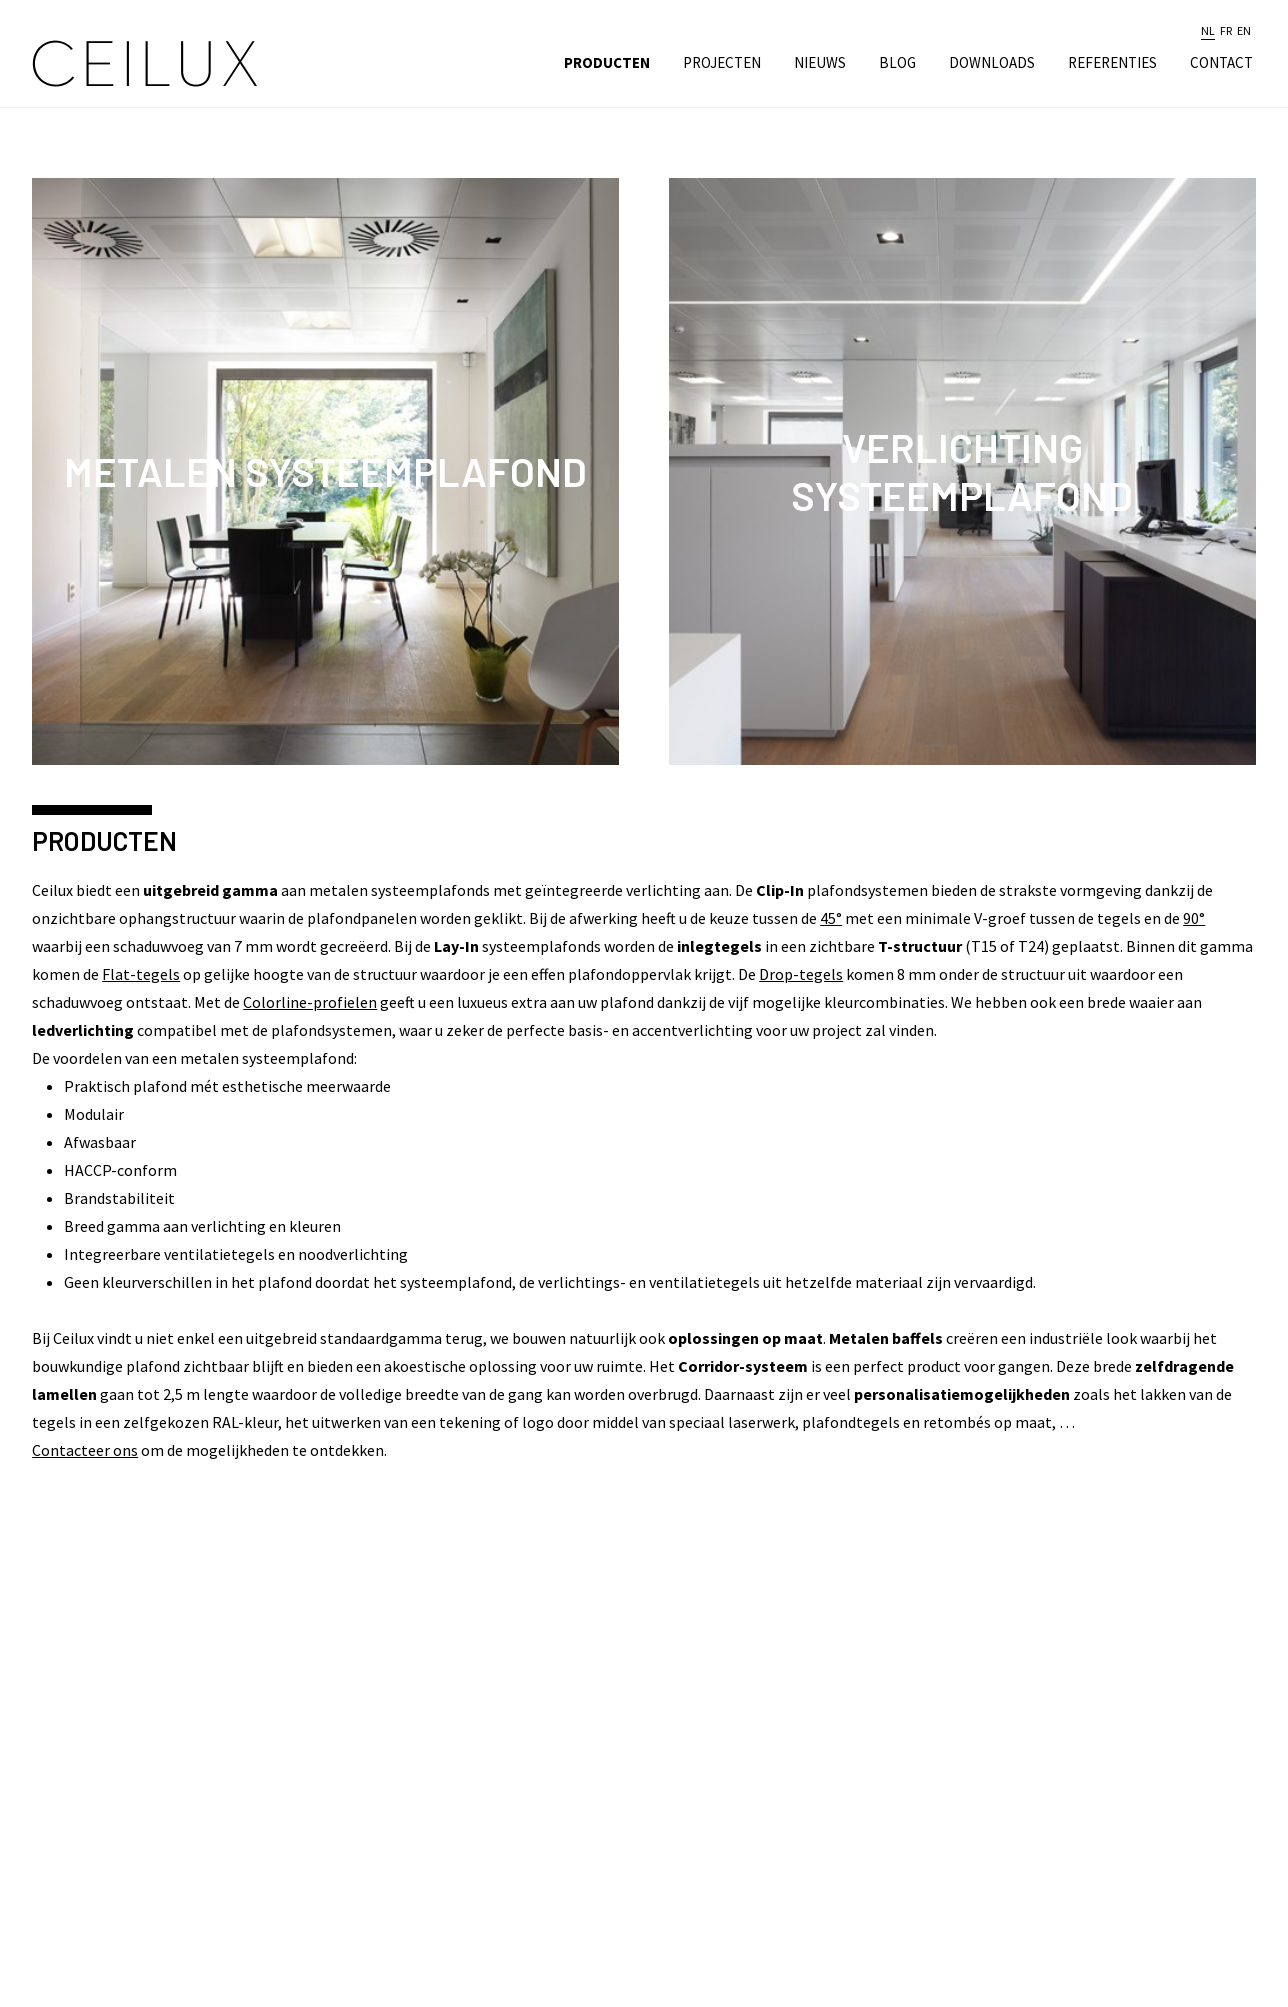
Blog (897, 63)
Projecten (722, 63)
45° (831, 918)
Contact (1221, 63)
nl (1208, 31)
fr (1226, 31)
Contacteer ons (85, 1450)
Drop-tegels (801, 974)
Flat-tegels (141, 974)
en (1244, 31)
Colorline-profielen (310, 1002)
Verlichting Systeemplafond (962, 471)
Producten (607, 63)
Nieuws (820, 63)
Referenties (1112, 63)
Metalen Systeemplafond (325, 471)
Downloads (992, 63)
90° (1194, 918)
